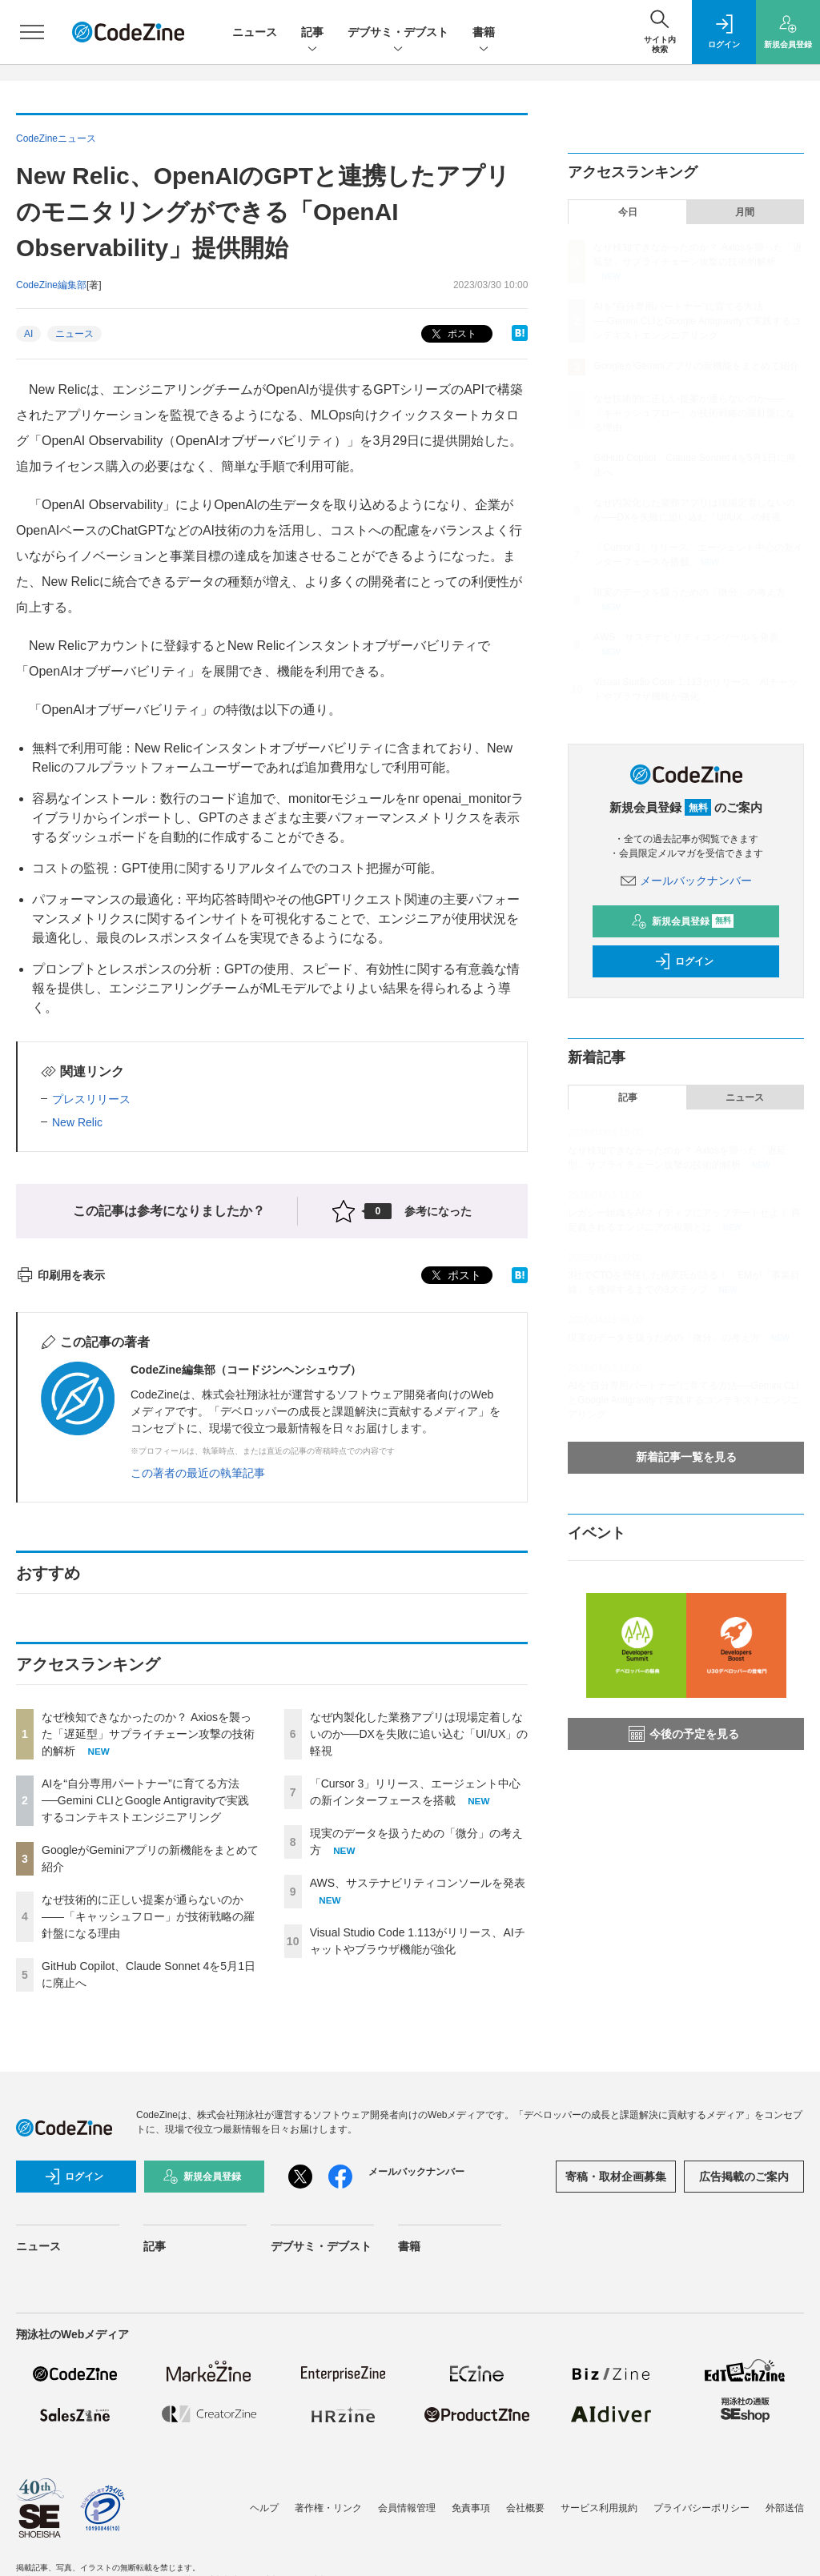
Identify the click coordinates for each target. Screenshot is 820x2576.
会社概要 (525, 2508)
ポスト (452, 334)
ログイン (683, 961)
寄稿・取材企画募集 (615, 2176)
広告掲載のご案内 (744, 2176)
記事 (312, 33)
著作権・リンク (328, 2508)
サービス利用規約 (599, 2508)
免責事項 (471, 2508)
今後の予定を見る (684, 1734)
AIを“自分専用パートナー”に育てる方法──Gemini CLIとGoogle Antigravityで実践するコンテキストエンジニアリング (145, 1800)
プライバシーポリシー (701, 2508)
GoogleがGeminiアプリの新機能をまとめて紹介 (696, 365)
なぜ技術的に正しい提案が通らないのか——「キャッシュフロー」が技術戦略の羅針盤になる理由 (148, 1916)
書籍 (483, 33)
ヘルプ (264, 2508)
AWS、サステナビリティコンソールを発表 (417, 1882)
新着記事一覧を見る (686, 1457)
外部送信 (785, 2508)
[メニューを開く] (32, 32)
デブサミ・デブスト (398, 33)
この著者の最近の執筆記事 (198, 1473)
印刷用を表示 (60, 1275)
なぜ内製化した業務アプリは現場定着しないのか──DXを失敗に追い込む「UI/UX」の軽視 (419, 1734)
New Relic (77, 1122)
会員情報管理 (407, 2508)
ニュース (254, 32)
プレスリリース (91, 1099)
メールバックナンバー (686, 880)
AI (28, 333)
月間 (744, 212)
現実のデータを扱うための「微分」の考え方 (689, 592)
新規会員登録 (682, 921)
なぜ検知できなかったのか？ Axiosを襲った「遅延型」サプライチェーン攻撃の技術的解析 (148, 1734)
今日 (627, 212)
